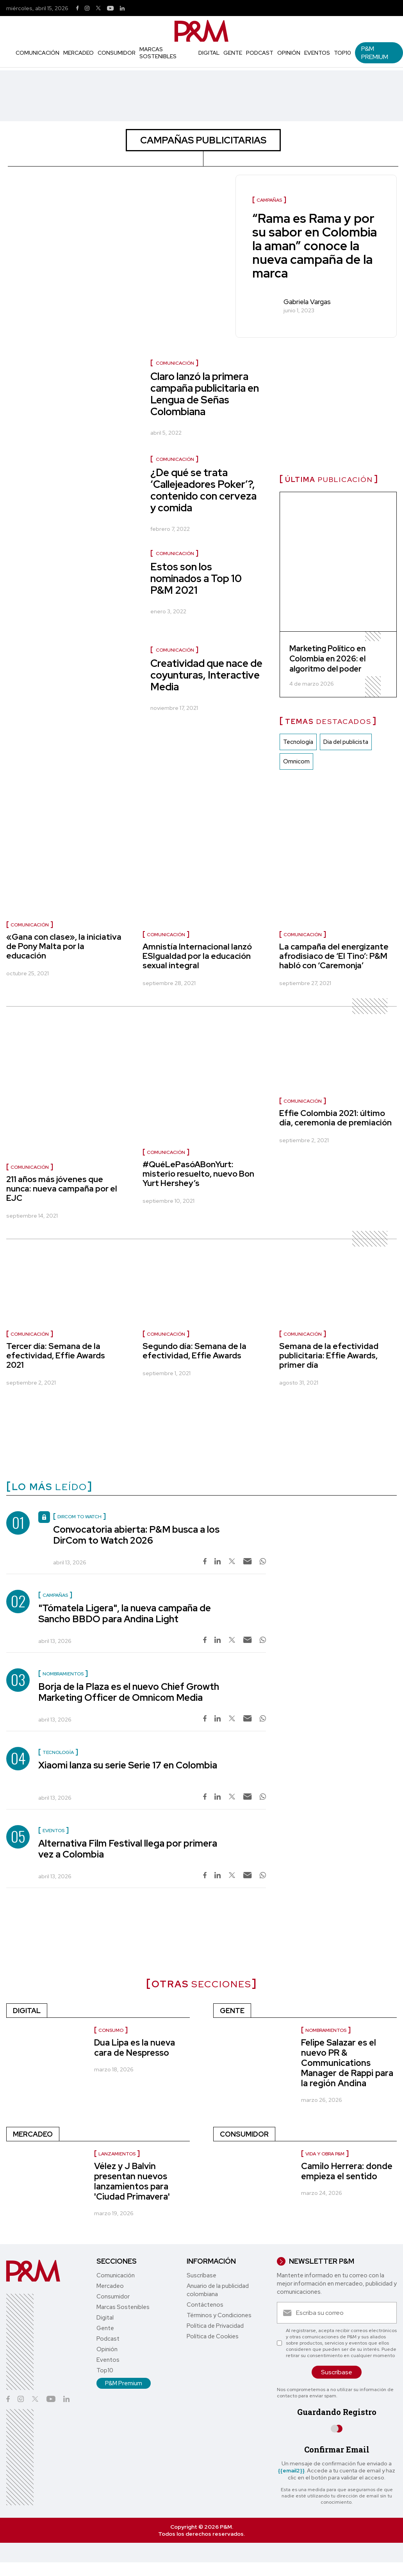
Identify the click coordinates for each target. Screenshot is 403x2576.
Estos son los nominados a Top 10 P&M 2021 (196, 578)
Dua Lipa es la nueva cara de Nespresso (134, 2047)
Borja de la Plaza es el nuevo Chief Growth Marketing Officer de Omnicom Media (128, 1692)
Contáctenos (205, 2305)
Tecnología (298, 742)
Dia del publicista (345, 742)
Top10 (342, 52)
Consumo (110, 2030)
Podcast (259, 52)
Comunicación (37, 52)
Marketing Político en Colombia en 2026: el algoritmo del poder (327, 658)
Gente (232, 52)
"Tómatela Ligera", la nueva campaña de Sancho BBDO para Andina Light (124, 1613)
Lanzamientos (117, 2154)
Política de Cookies (213, 2336)
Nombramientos (325, 2030)
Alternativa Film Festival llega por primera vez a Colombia (127, 1848)
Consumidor (117, 52)
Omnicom (296, 761)
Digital (208, 52)
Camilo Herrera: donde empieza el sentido (346, 2171)
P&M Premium (374, 53)
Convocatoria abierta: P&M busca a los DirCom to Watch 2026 (136, 1534)
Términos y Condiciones (219, 2315)
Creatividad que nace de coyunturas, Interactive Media (206, 675)
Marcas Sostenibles (158, 53)
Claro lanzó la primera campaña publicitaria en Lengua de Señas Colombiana (204, 394)
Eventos (317, 52)
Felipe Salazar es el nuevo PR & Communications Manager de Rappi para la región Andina (347, 2063)
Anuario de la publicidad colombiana (218, 2290)
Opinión (288, 52)
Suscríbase (201, 2275)
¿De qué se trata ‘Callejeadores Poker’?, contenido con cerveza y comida (203, 490)
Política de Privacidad (215, 2326)
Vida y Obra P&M (324, 2154)
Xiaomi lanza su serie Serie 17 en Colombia (127, 1765)
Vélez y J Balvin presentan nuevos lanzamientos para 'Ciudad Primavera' (132, 2181)
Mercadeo (78, 52)
